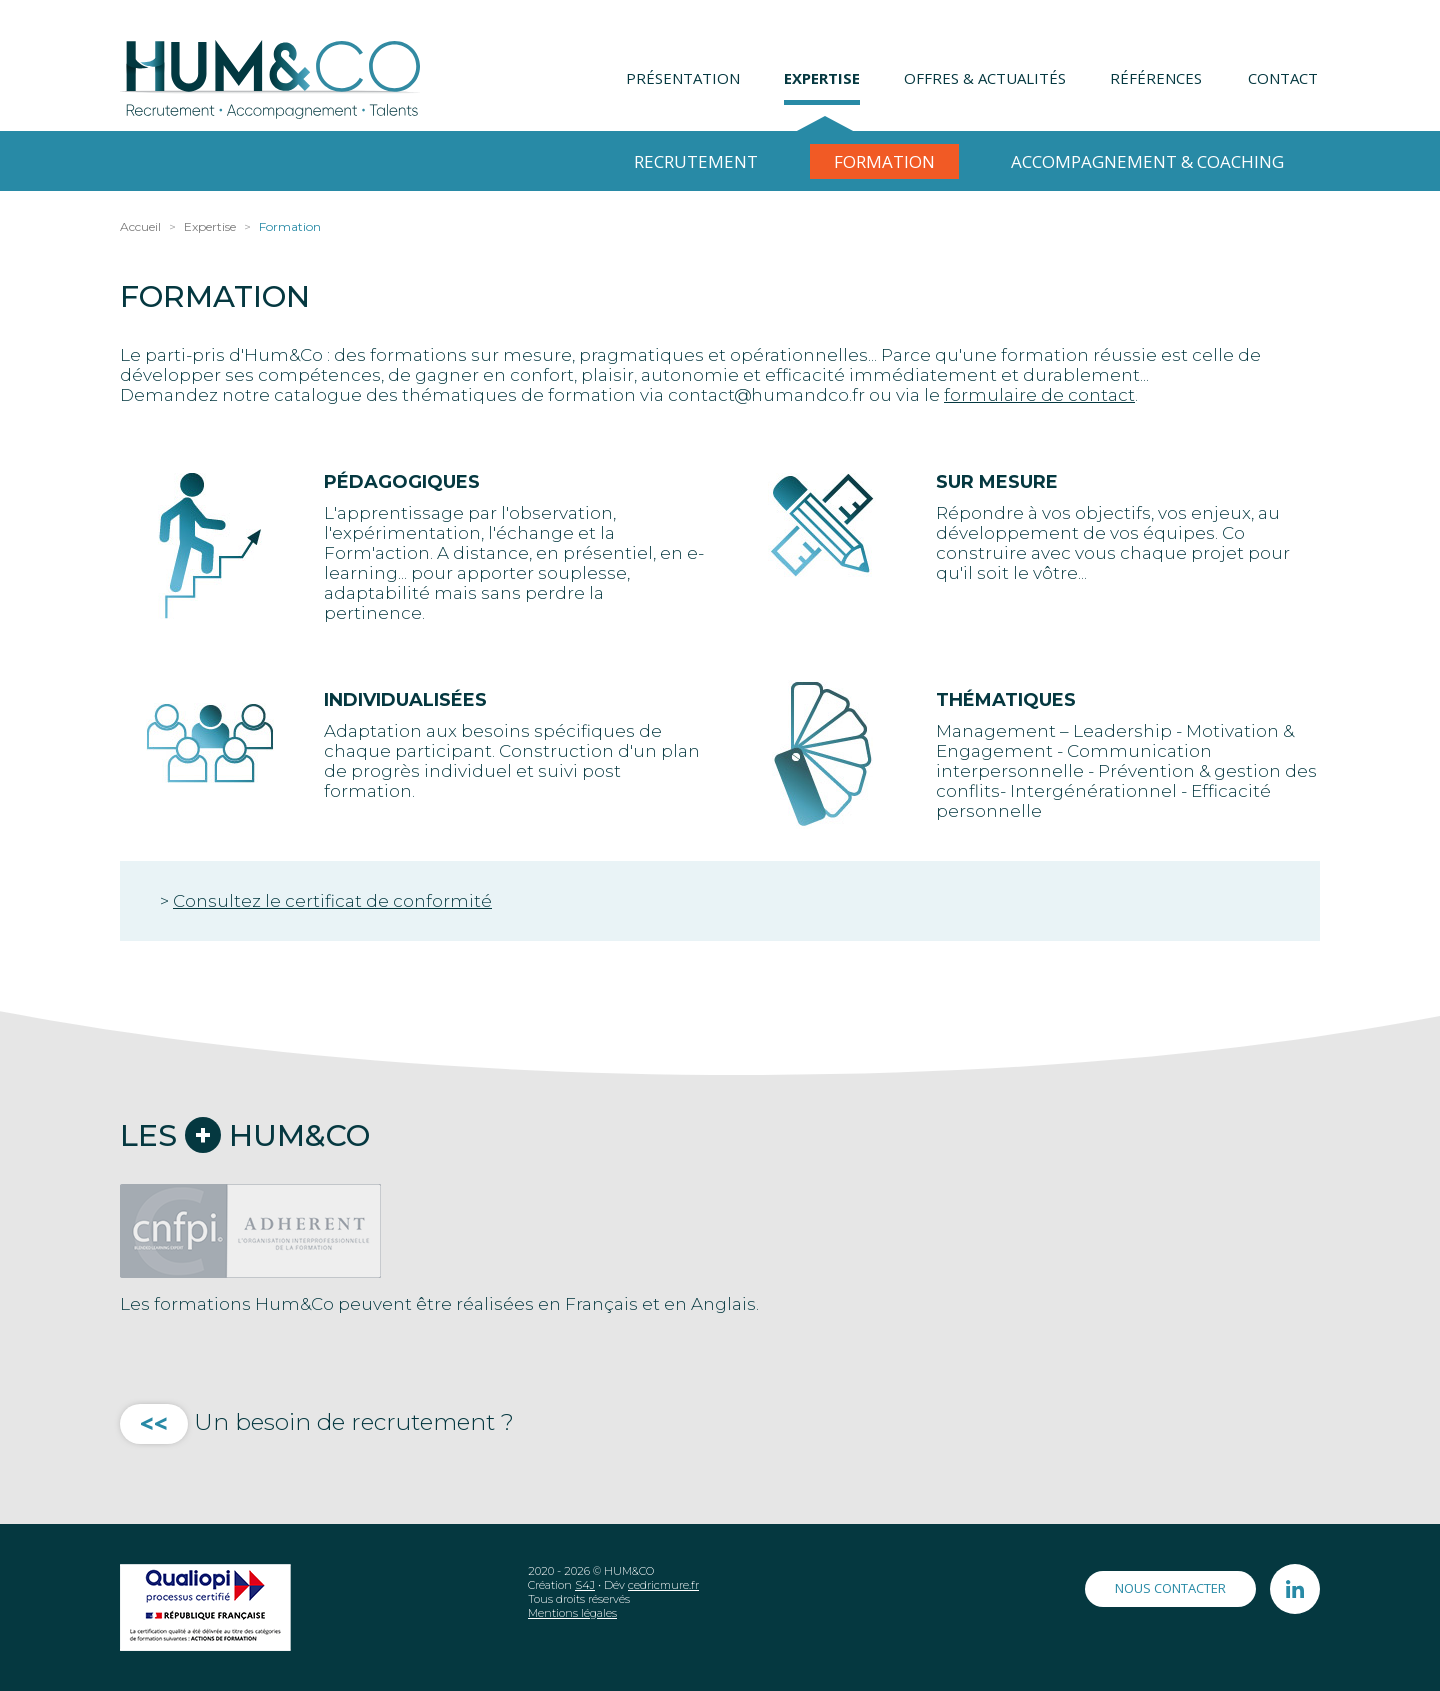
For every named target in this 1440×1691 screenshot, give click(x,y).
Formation (884, 161)
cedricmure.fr (663, 1585)
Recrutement (696, 161)
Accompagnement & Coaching (1147, 161)
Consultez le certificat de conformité (332, 901)
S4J (585, 1585)
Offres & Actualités (985, 78)
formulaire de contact (1039, 395)
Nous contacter (1170, 1588)
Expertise (822, 78)
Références (1156, 78)
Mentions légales (572, 1613)
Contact (1283, 78)
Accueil (140, 226)
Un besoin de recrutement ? (317, 1422)
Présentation (683, 78)
